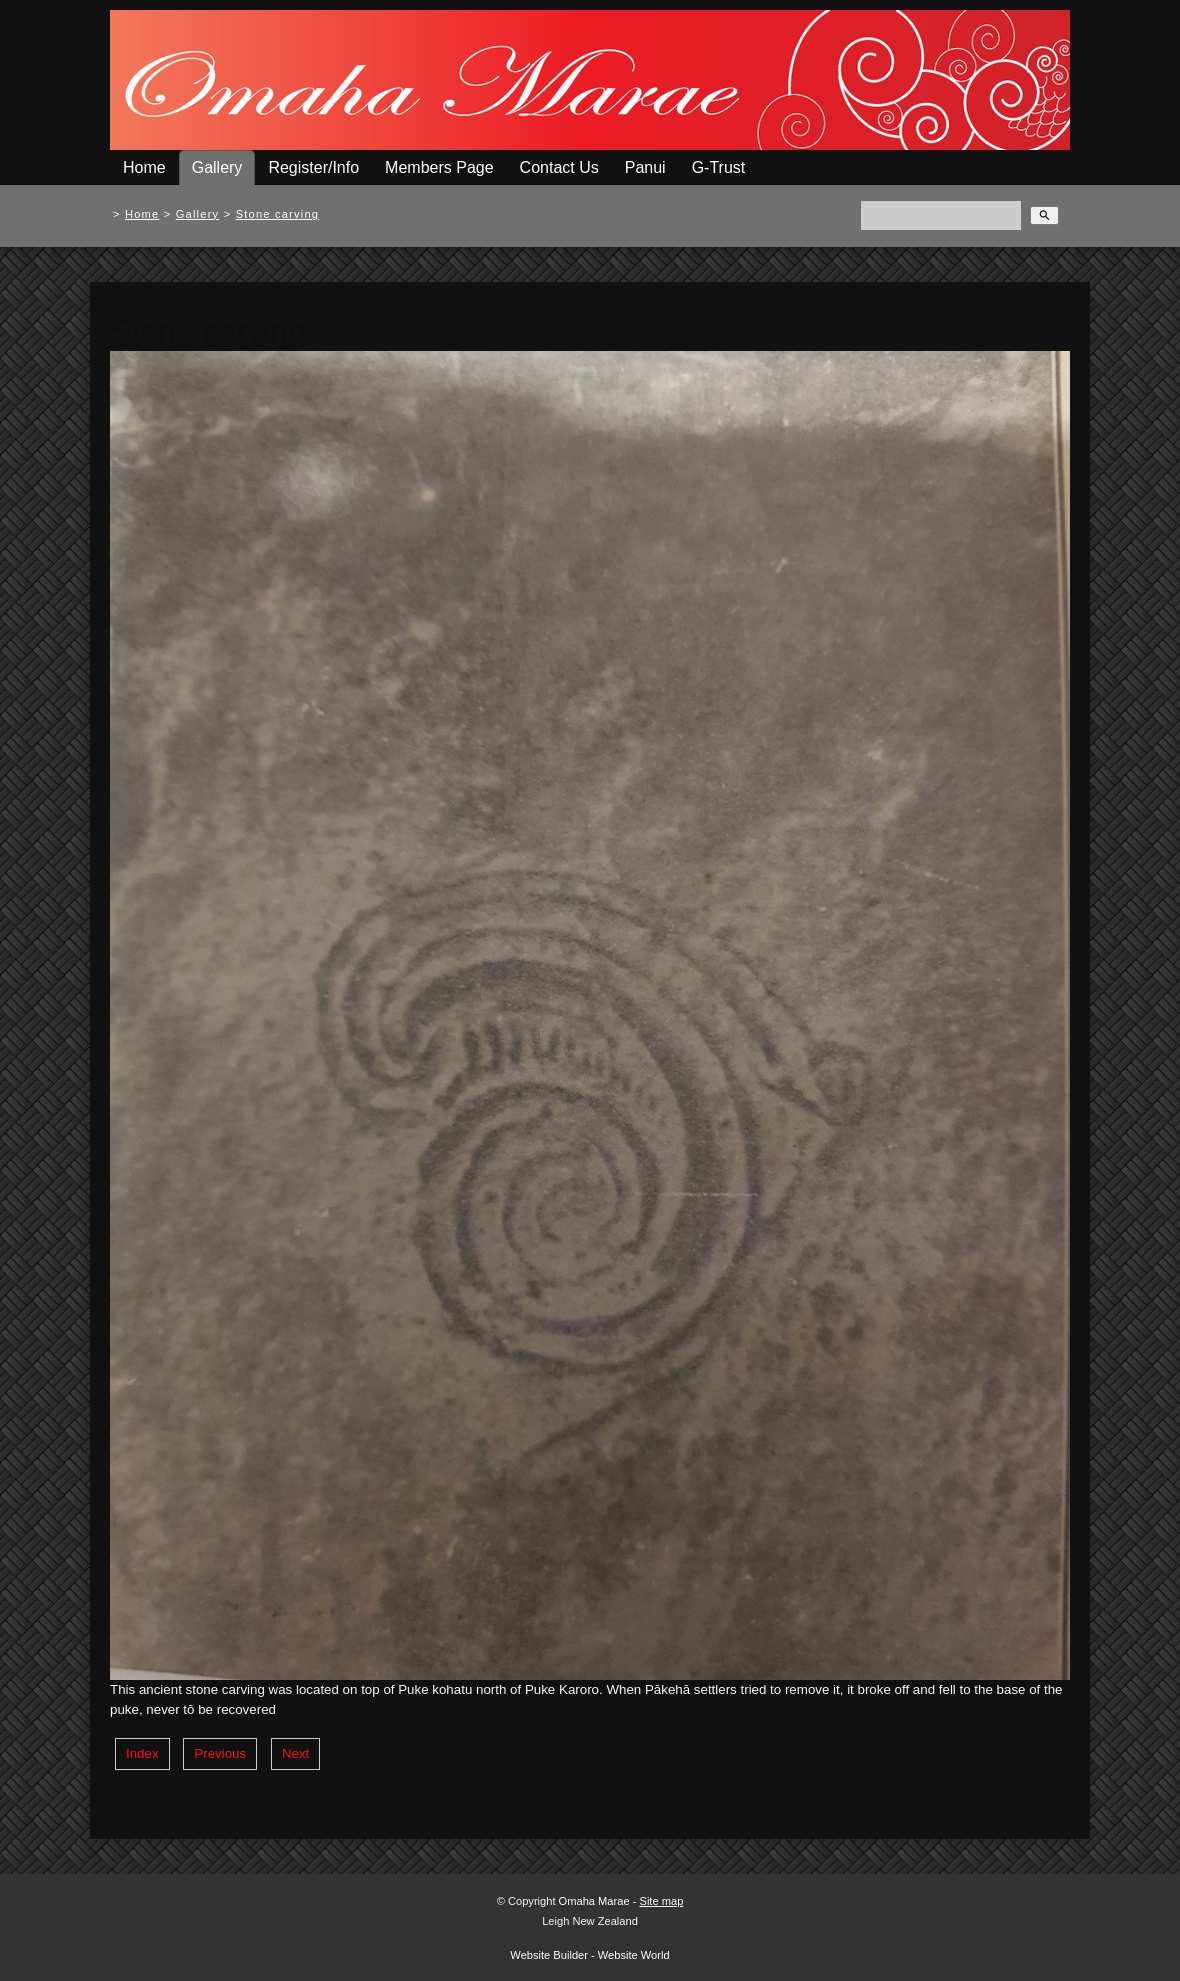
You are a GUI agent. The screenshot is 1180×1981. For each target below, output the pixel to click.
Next (295, 1753)
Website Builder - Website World (589, 1955)
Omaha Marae (596, 1901)
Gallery (217, 167)
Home (144, 167)
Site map (661, 1901)
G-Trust (719, 167)
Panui (645, 167)
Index (142, 1753)
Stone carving (278, 214)
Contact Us (559, 167)
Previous (220, 1753)
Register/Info (313, 167)
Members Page (439, 167)
